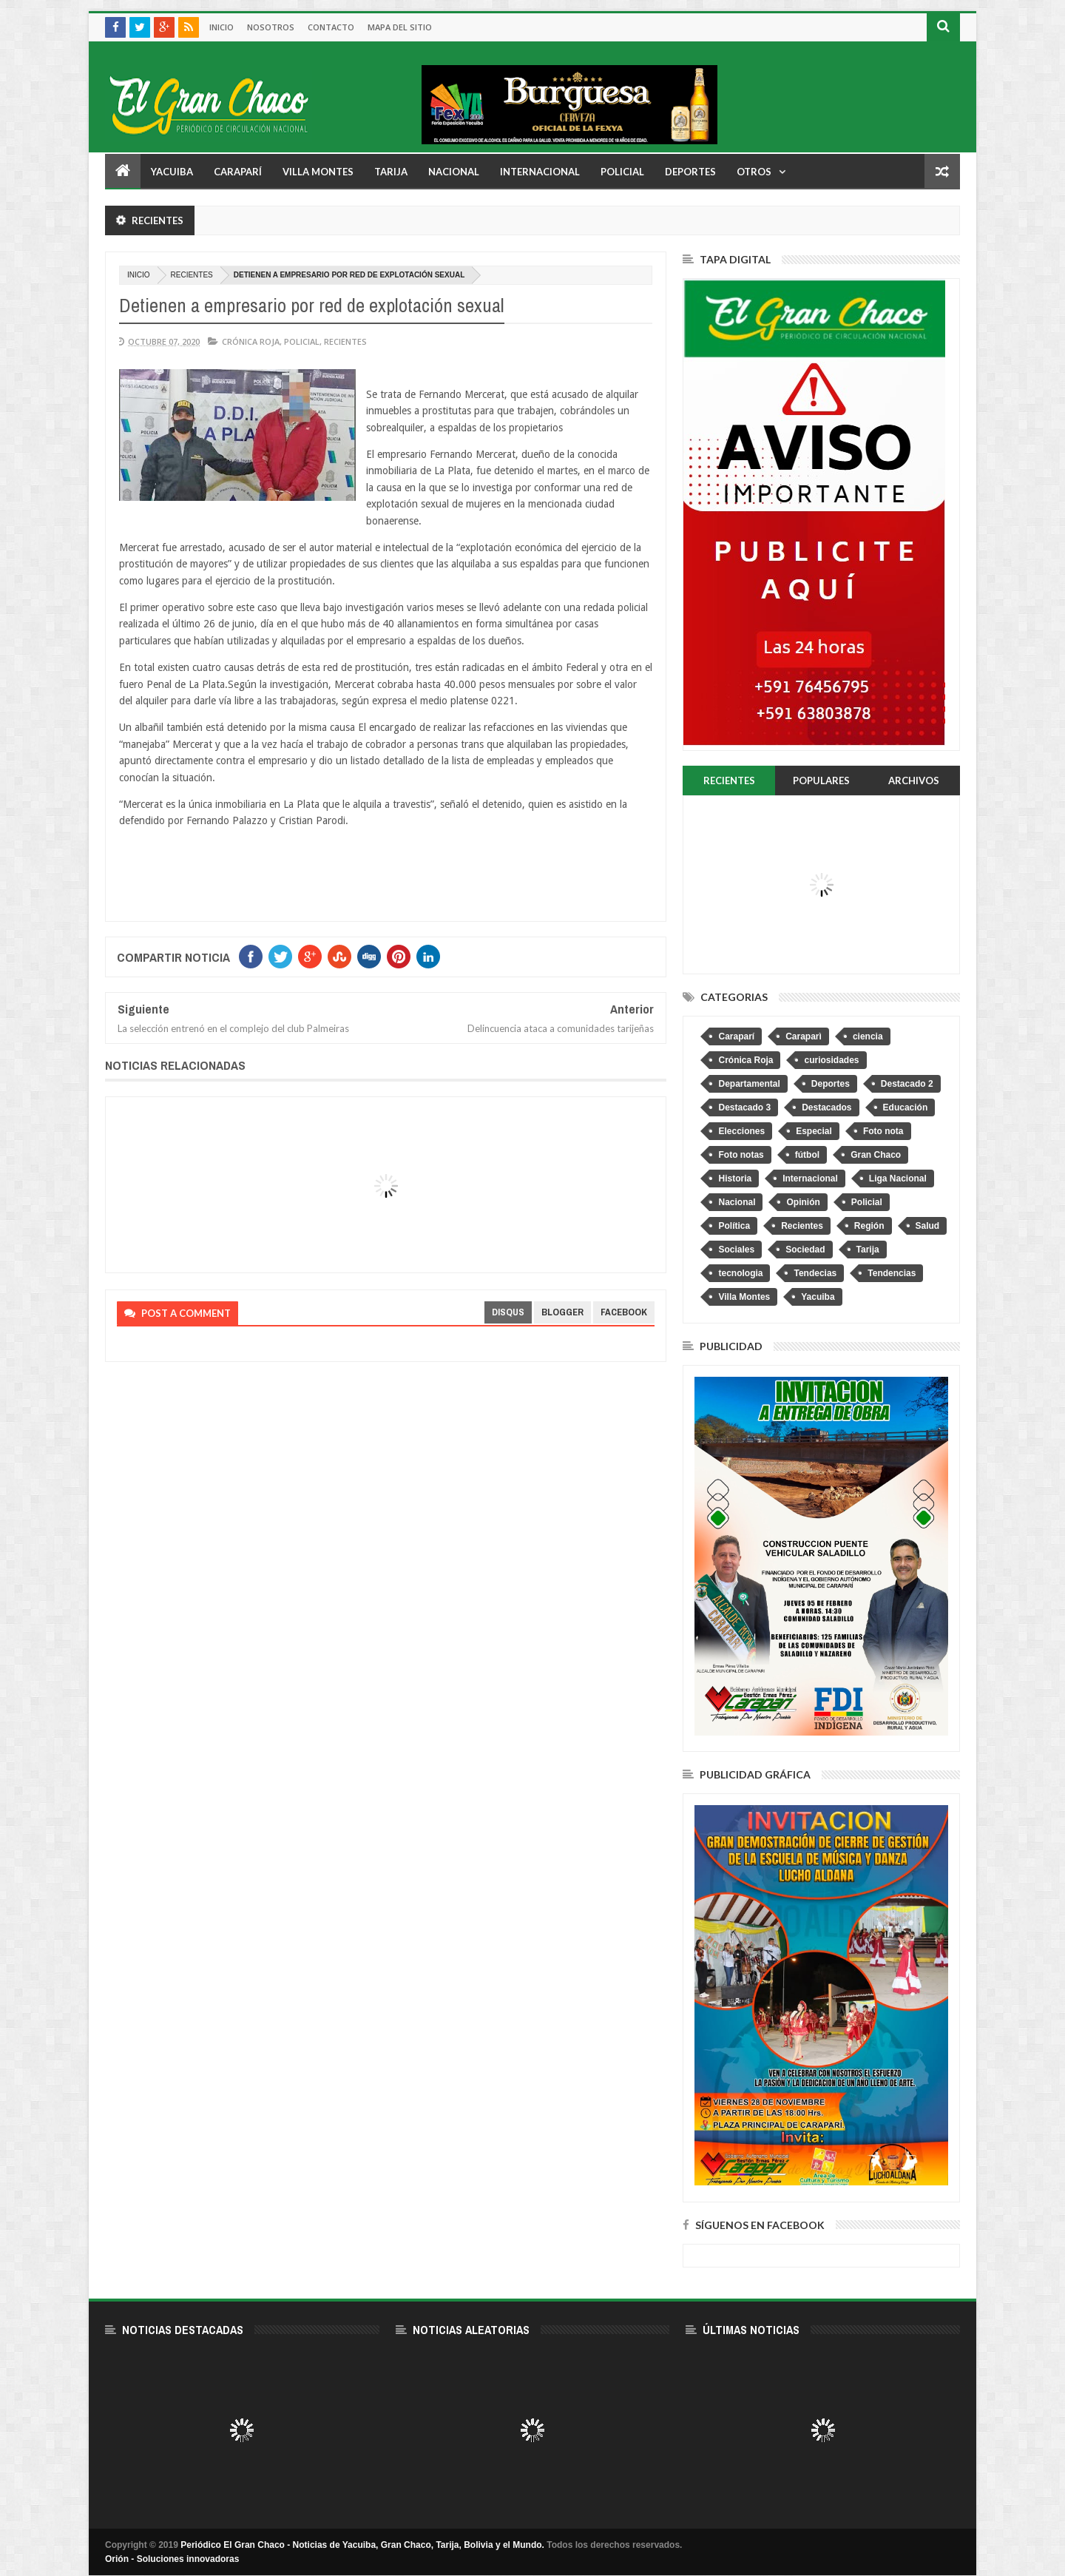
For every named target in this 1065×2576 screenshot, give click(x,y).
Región (869, 1226)
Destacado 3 (744, 1107)
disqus (508, 1312)
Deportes (690, 172)
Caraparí (238, 172)
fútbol (807, 1155)
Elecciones (741, 1131)
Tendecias (815, 1273)
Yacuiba (172, 172)
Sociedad (805, 1249)
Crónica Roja (251, 341)
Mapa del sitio (400, 27)
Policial (622, 172)
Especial (814, 1131)
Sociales (736, 1249)
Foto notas (740, 1155)
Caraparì (803, 1036)
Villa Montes (318, 172)
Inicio (221, 27)
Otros (754, 172)
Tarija (391, 172)
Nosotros (270, 27)
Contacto (331, 27)
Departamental (749, 1084)
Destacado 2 (907, 1084)
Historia (734, 1178)
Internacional (540, 172)
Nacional (453, 172)
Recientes (192, 275)
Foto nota (883, 1131)
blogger (562, 1312)
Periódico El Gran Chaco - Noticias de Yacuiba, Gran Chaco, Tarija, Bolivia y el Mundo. (362, 2545)
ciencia (868, 1036)
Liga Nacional (898, 1178)
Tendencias (892, 1273)
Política (734, 1226)
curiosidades (831, 1060)
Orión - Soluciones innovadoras (172, 2559)
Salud (928, 1226)
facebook (624, 1312)
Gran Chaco (876, 1155)
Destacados (826, 1107)
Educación (905, 1107)
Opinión (802, 1202)
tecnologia (740, 1273)
